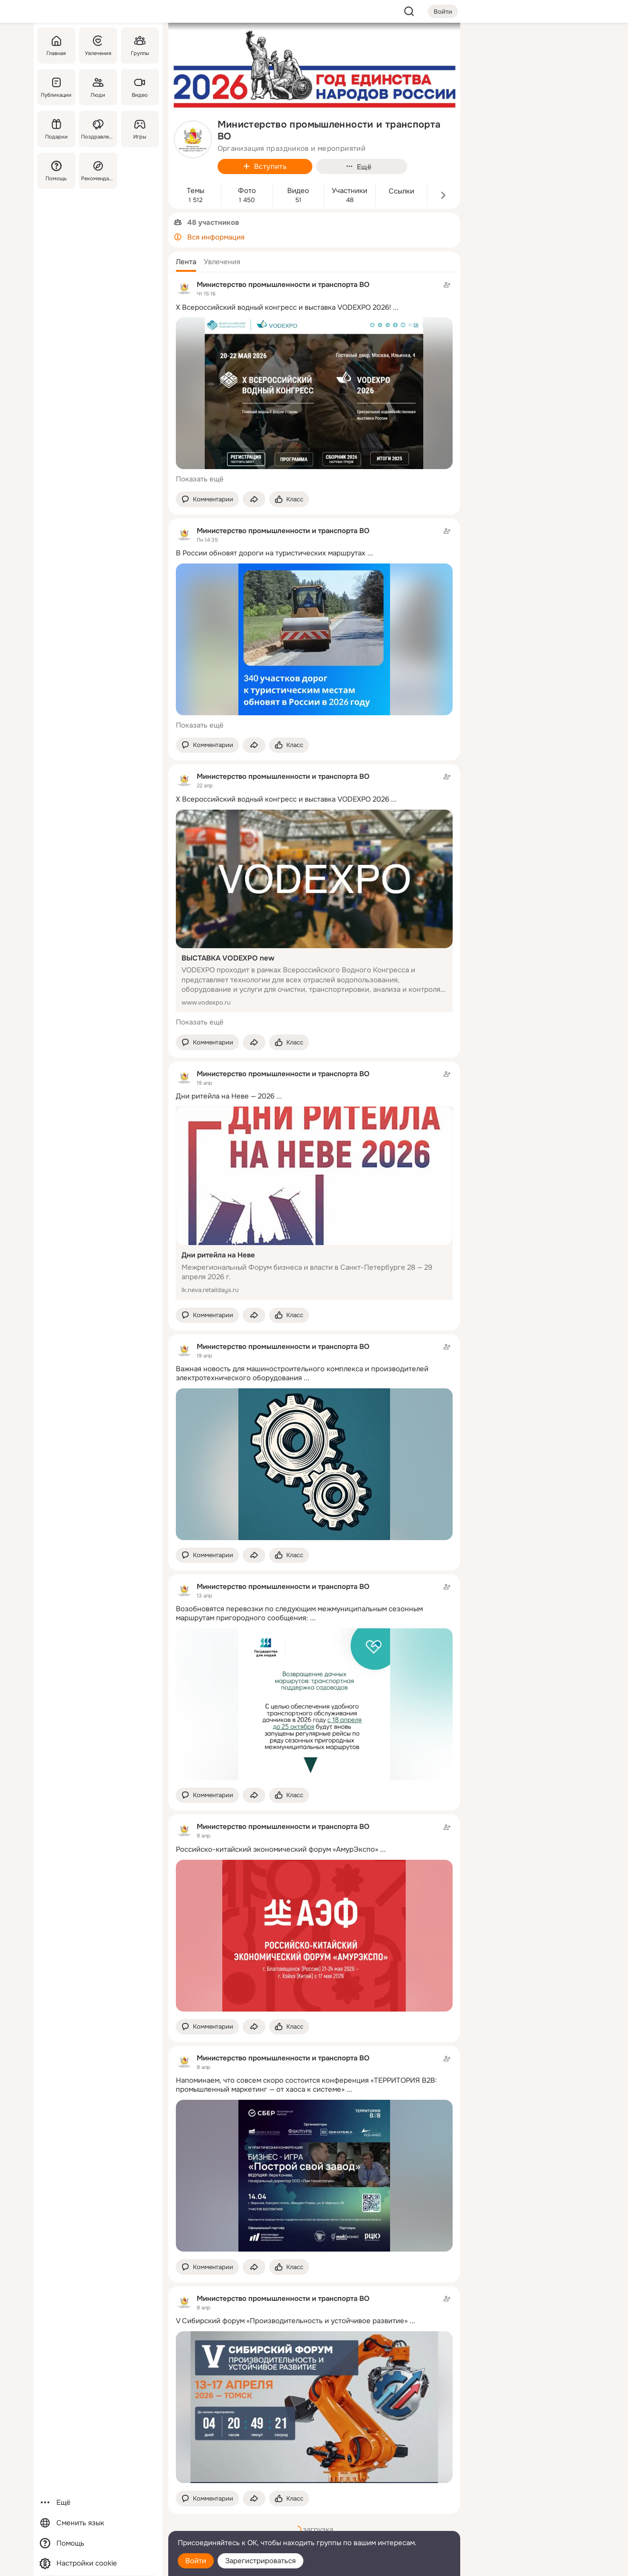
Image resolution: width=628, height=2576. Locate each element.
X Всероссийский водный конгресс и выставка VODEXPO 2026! (283, 307)
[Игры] (139, 129)
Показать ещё (200, 479)
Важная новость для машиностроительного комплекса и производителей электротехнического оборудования (302, 1373)
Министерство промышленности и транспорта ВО (283, 284)
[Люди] (97, 87)
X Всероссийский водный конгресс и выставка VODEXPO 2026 (282, 799)
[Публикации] (56, 87)
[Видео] (139, 87)
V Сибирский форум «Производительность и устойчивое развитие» (292, 2321)
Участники (349, 190)
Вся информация (216, 237)
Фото (247, 190)
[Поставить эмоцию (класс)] (289, 499)
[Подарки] (56, 129)
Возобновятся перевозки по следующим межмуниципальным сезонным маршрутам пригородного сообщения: (299, 1613)
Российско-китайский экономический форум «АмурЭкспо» (277, 1849)
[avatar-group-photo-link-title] (193, 139)
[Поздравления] (97, 129)
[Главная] (56, 45)
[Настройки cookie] (98, 2563)
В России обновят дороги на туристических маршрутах (270, 553)
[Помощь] (56, 171)
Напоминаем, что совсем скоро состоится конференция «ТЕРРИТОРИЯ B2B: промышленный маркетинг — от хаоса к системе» (306, 2085)
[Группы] (139, 45)
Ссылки (401, 191)
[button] (186, 261)
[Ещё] (98, 2503)
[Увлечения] (97, 45)
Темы (195, 190)
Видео (298, 190)
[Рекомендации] (97, 171)
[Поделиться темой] (254, 499)
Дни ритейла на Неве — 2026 (225, 1096)
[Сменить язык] (98, 2523)
